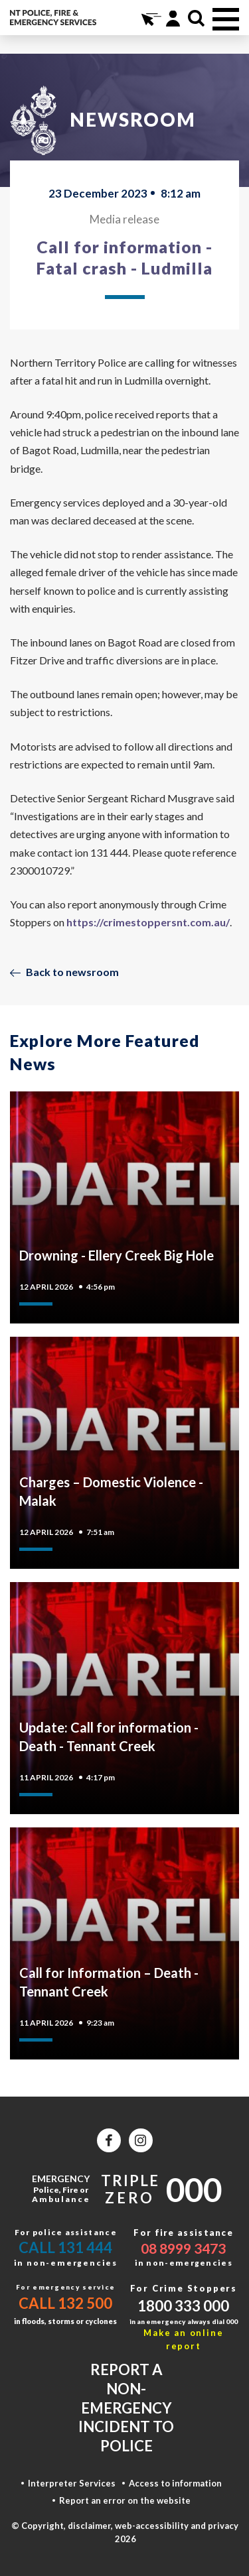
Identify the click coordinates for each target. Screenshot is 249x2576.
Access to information (175, 2483)
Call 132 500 (65, 2303)
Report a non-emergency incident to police (126, 2407)
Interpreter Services (72, 2483)
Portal (173, 18)
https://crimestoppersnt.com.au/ (148, 922)
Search (196, 18)
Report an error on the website (125, 2500)
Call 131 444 (65, 2247)
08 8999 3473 (183, 2248)
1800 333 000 (183, 2306)
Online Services (149, 18)
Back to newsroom (72, 971)
